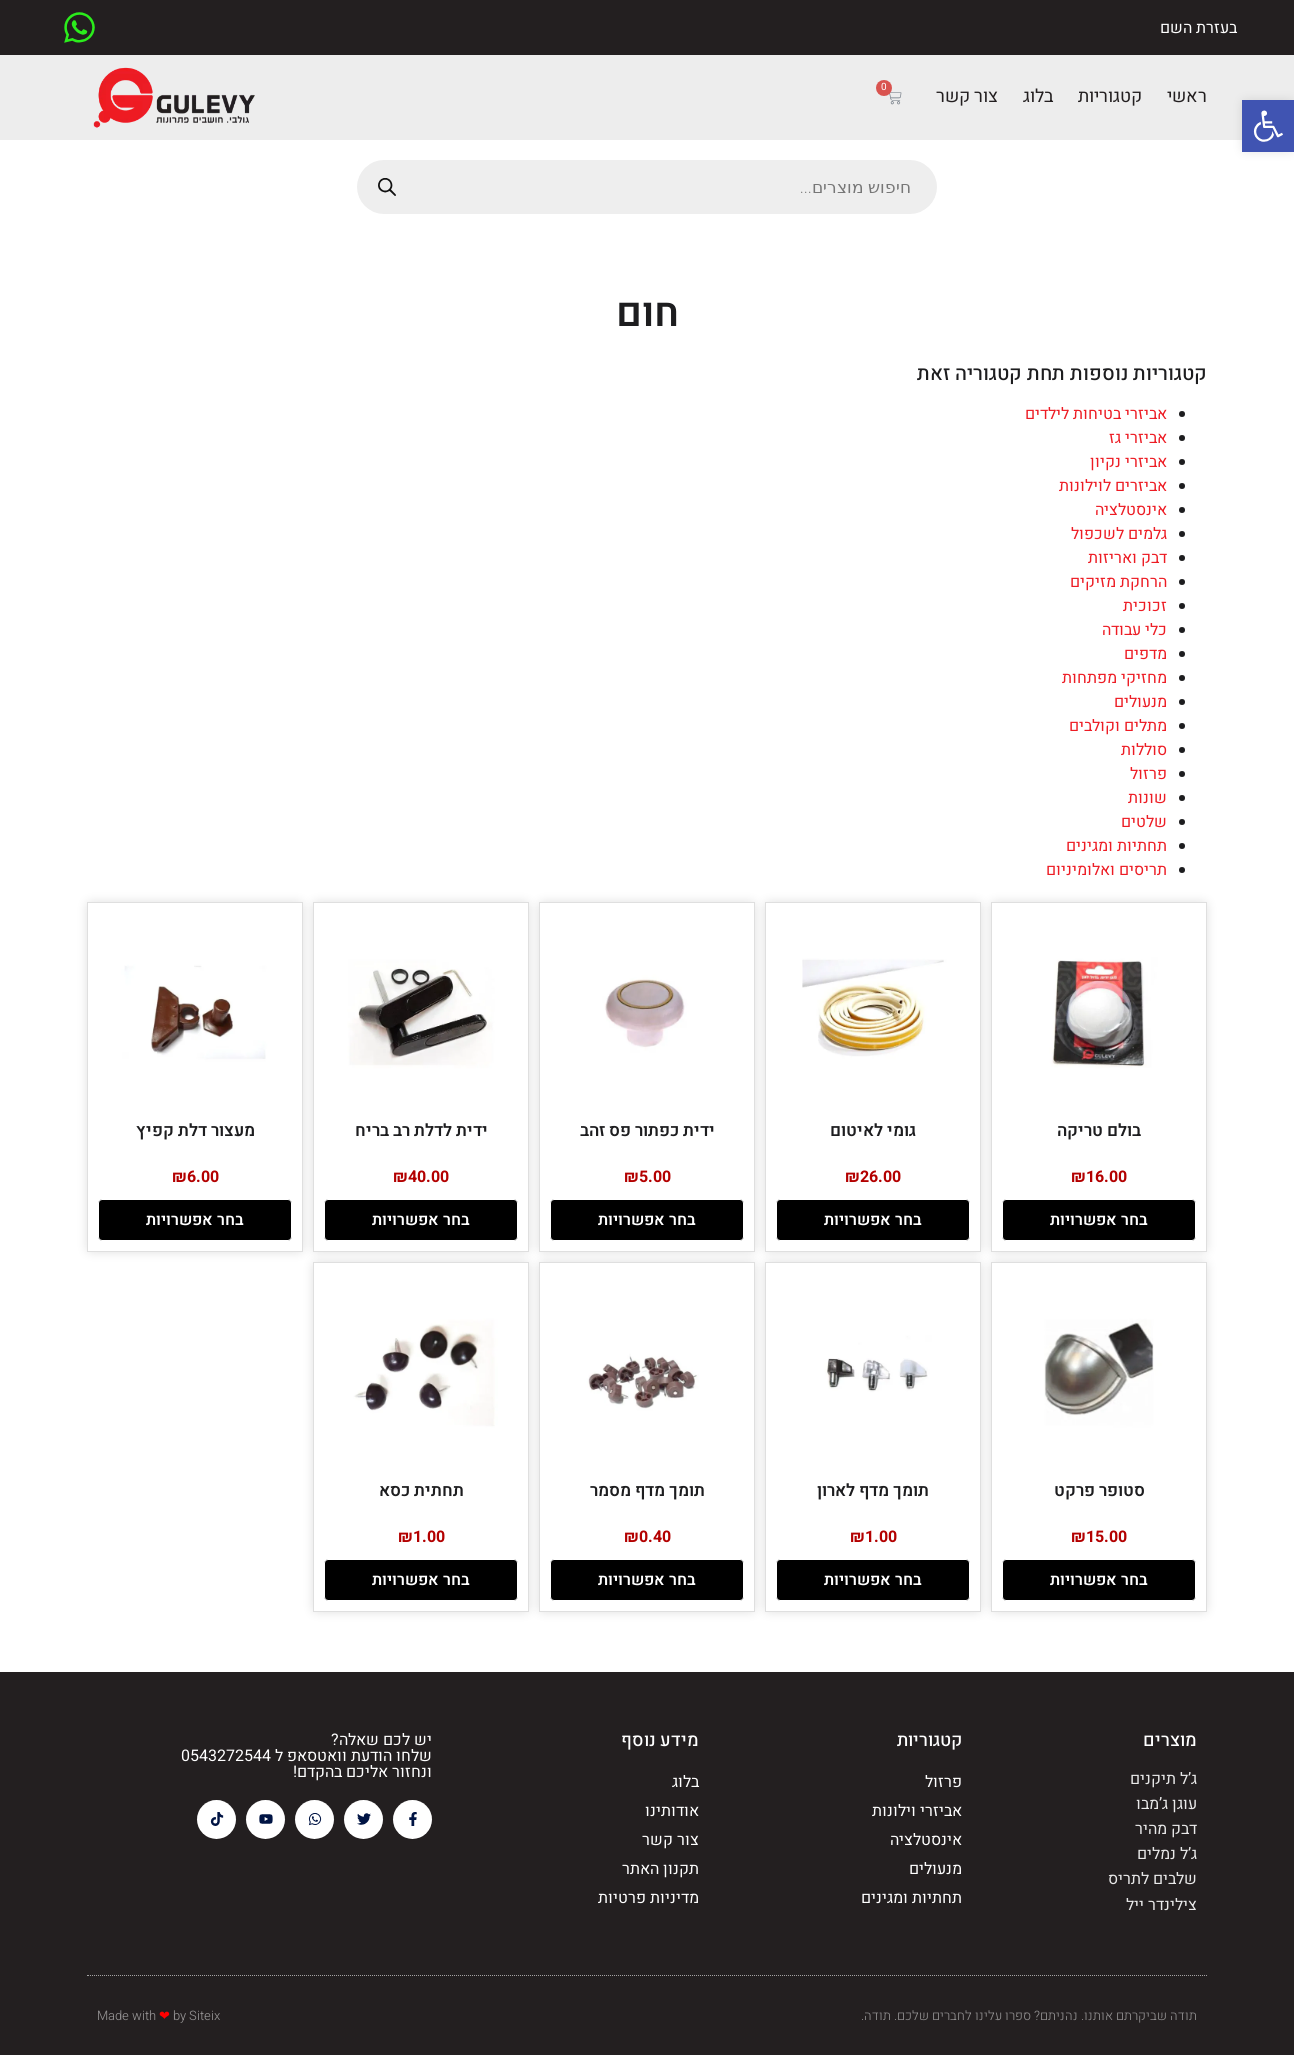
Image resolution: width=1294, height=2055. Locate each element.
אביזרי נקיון (1128, 462)
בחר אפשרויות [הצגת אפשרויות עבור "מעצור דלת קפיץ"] (195, 1220)
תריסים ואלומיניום (1106, 870)
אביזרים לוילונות (1113, 486)
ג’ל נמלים (1167, 1854)
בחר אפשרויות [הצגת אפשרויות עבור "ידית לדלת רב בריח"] (421, 1220)
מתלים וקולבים (1118, 726)
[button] (1268, 126)
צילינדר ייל (1161, 1905)
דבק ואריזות (1127, 558)
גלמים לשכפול (1119, 534)
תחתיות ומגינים (1116, 846)
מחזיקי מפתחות (1114, 678)
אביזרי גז (1138, 438)
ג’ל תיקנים (1163, 1779)
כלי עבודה (1134, 630)
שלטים (1144, 822)
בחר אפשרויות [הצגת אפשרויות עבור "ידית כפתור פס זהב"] (647, 1220)
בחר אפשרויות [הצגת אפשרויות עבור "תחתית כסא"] (421, 1580)
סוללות (1144, 750)
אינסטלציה (1131, 510)
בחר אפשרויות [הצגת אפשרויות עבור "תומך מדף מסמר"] (647, 1580)
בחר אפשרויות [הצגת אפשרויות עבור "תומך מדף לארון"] (873, 1580)
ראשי (1187, 96)
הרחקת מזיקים (1118, 582)
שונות (1147, 798)
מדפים (1145, 654)
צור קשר (967, 96)
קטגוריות (1110, 96)
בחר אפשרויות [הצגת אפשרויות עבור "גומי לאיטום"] (873, 1220)
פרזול (1148, 774)
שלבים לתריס (1152, 1879)
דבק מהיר (1166, 1829)
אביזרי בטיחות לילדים (1096, 414)
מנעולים (1140, 702)
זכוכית (1145, 606)
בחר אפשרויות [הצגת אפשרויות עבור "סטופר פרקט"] (1099, 1580)
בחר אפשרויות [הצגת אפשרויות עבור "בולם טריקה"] (1099, 1220)
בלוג (1038, 96)
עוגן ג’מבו (1166, 1804)
